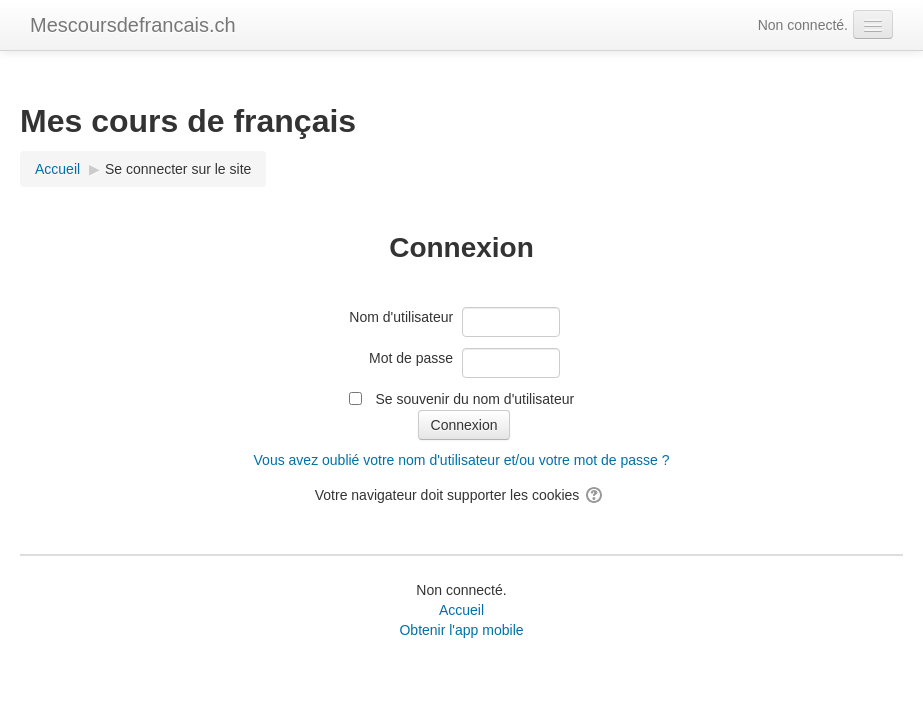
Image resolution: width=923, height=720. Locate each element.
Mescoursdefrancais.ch (133, 25)
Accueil (461, 610)
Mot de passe (411, 358)
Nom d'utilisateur (401, 317)
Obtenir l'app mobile (461, 630)
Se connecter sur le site (178, 169)
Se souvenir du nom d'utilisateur (474, 399)
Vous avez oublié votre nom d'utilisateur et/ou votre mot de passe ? (462, 460)
